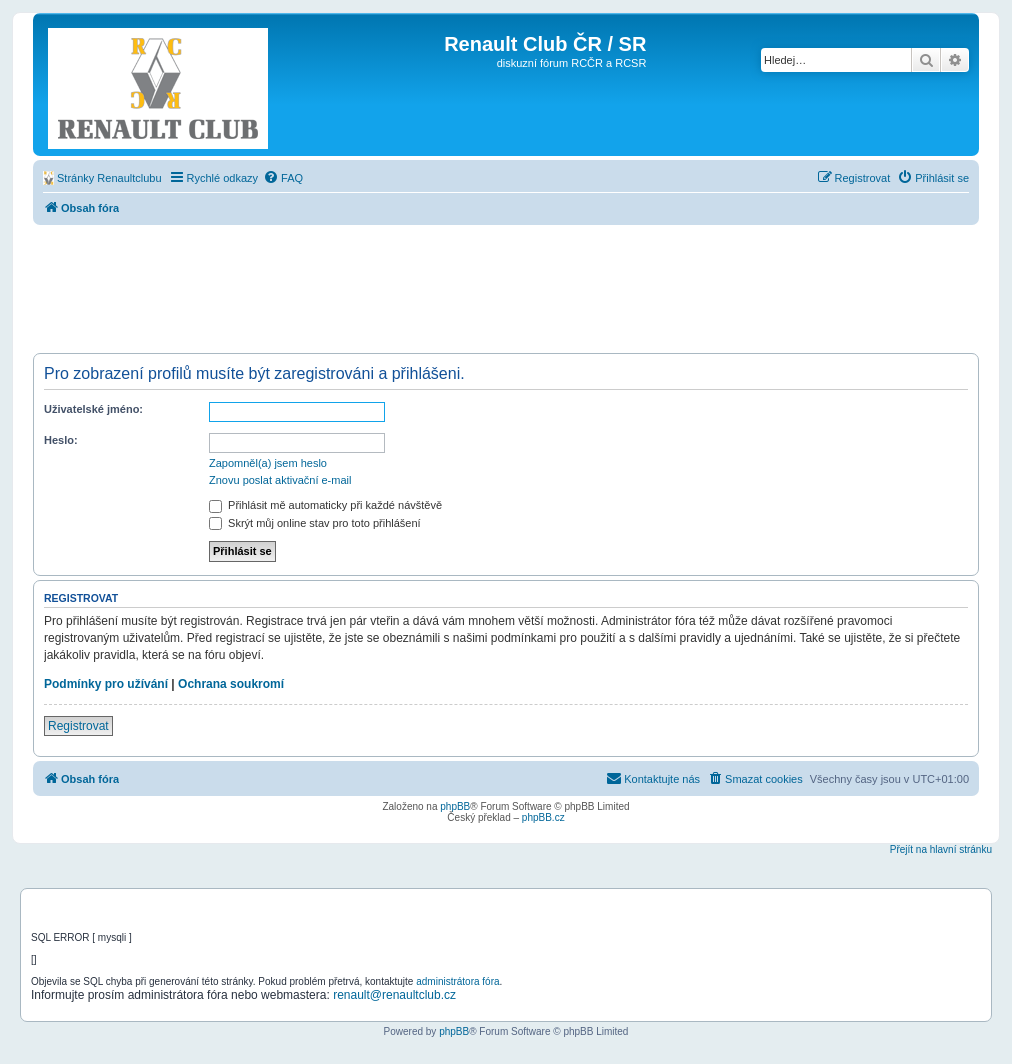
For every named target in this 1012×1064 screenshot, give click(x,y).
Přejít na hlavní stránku (941, 849)
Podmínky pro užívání (106, 684)
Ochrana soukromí (231, 684)
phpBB (455, 806)
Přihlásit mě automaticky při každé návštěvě (325, 505)
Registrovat (78, 726)
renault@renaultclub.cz (394, 995)
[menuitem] (102, 178)
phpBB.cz (543, 817)
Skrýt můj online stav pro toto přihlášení (315, 523)
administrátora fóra (457, 981)
